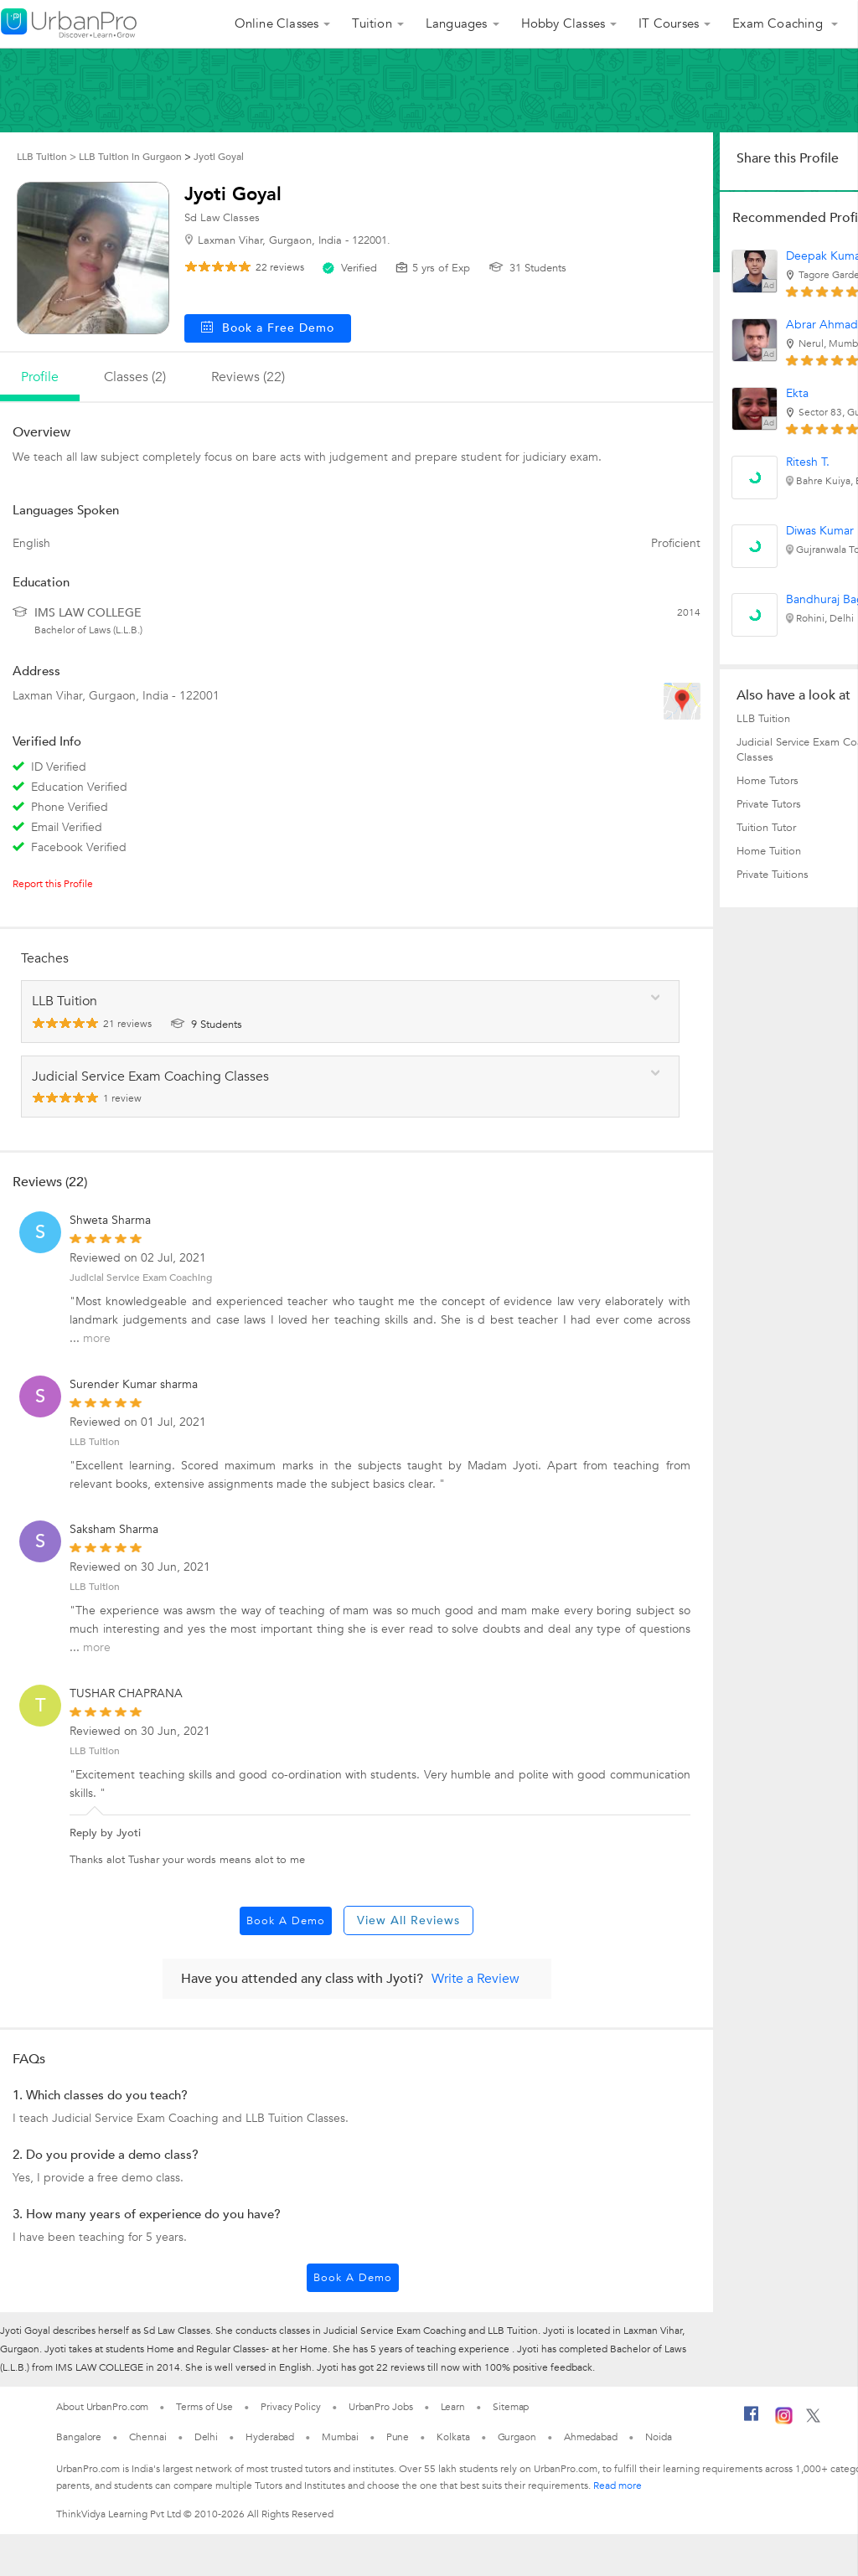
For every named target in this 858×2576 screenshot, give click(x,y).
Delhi (206, 2437)
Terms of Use (204, 2406)
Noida (658, 2437)
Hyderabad (270, 2437)
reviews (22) (248, 377)
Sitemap (511, 2406)
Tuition (371, 23)
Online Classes (277, 23)
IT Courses (668, 23)
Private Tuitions (773, 874)
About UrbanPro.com (102, 2406)
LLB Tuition (95, 1586)
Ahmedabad (591, 2437)
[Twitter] (813, 2419)
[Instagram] (784, 2421)
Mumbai (340, 2437)
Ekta (797, 393)
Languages (457, 23)
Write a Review (475, 1978)
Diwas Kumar (820, 531)
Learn (453, 2406)
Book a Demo (285, 1920)
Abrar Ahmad (822, 325)
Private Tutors (769, 804)
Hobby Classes (563, 23)
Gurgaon (517, 2437)
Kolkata (453, 2437)
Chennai (147, 2437)
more (97, 1338)
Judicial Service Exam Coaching (141, 1277)
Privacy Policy (291, 2406)
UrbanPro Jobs (381, 2406)
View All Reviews (408, 1920)
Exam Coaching (779, 23)
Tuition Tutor (766, 827)
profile (40, 377)
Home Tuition (769, 851)
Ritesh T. (808, 462)
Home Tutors (768, 780)
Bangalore (78, 2437)
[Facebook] (752, 2420)
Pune (398, 2437)
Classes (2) (135, 377)
